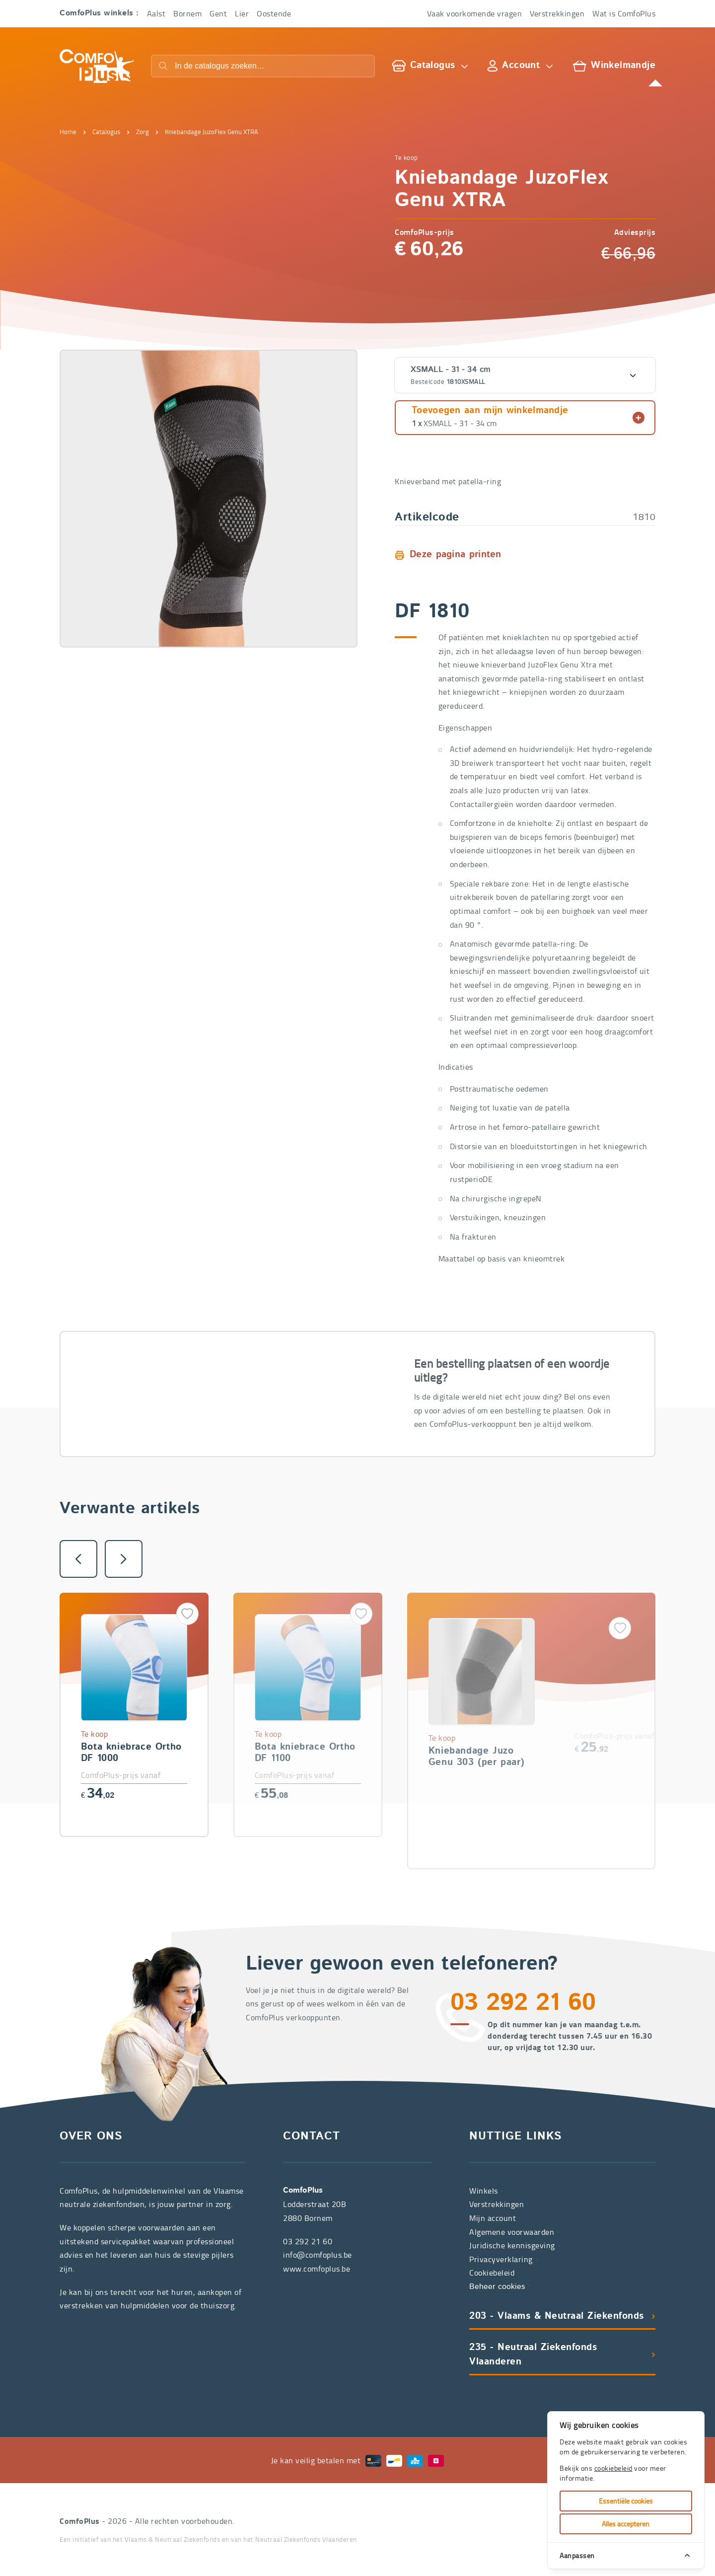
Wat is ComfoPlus (623, 13)
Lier (242, 13)
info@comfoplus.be (317, 2254)
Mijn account (492, 2217)
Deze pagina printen (455, 555)
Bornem (187, 13)
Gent (218, 13)
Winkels (483, 2190)
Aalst (156, 13)
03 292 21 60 (241, 1405)
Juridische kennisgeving (512, 2245)
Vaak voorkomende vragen (474, 13)
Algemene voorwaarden (511, 2231)
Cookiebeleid (491, 2272)
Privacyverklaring (501, 2259)
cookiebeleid (613, 2468)
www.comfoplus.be (316, 2268)
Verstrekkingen (557, 13)
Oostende (274, 13)
